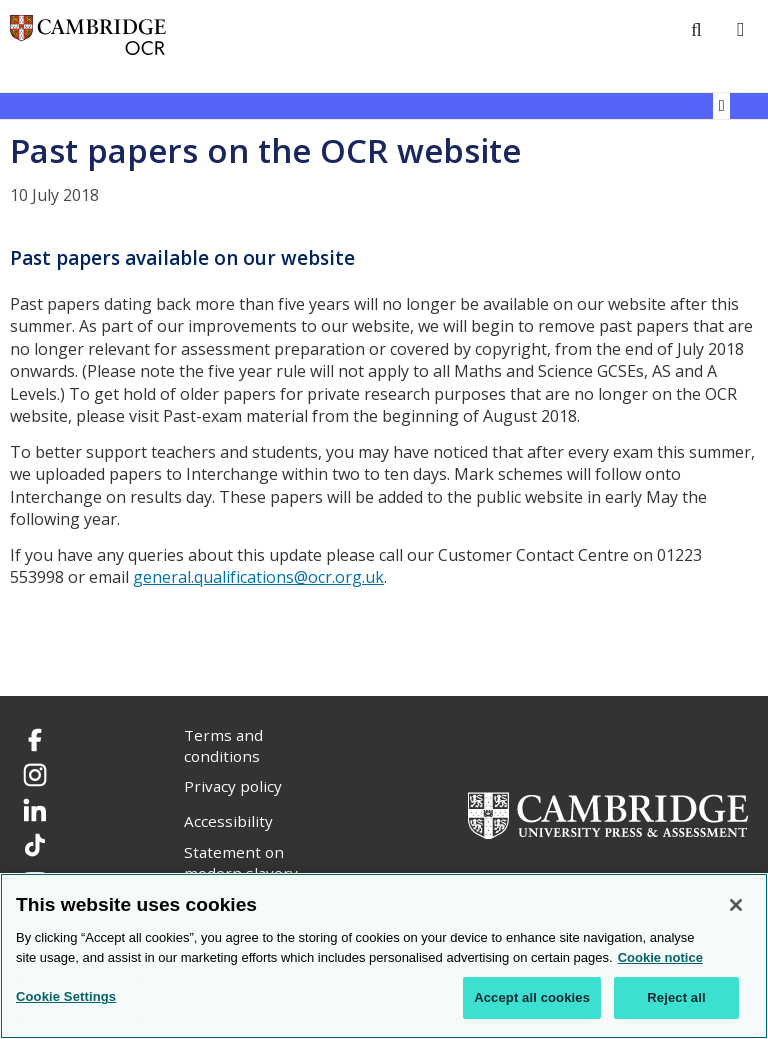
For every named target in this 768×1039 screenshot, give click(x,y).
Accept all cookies (532, 997)
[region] (384, 956)
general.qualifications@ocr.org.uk (258, 577)
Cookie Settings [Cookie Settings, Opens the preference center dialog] (66, 996)
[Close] (736, 905)
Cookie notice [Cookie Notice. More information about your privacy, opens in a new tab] (660, 957)
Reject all (676, 997)
